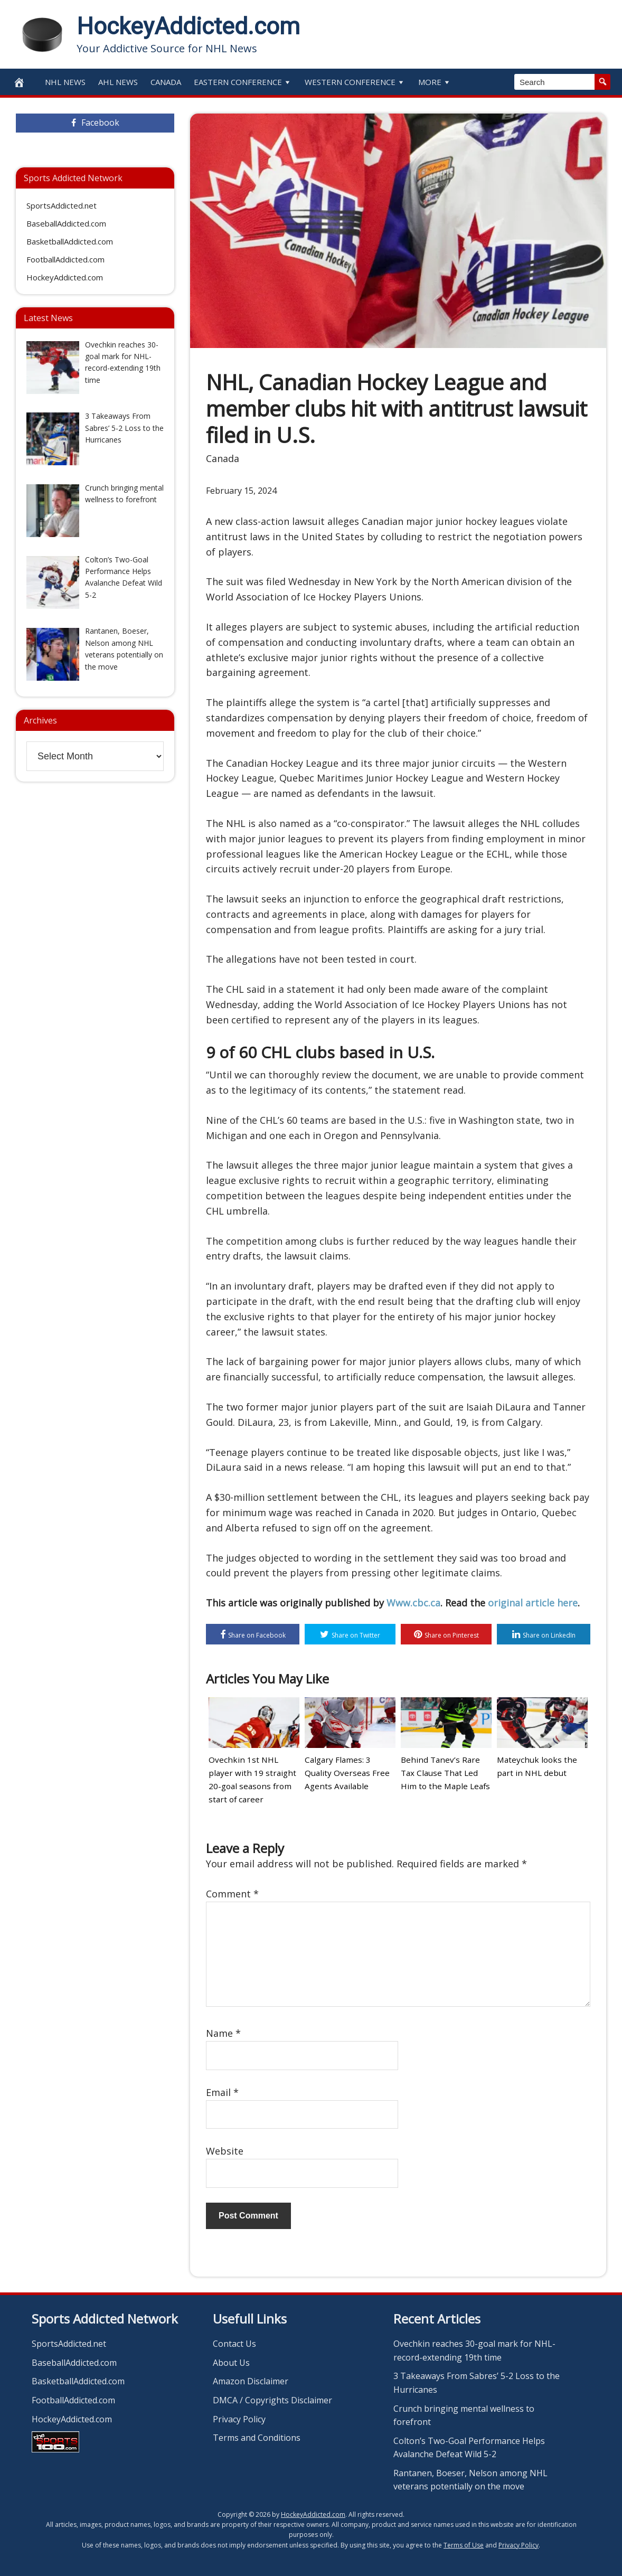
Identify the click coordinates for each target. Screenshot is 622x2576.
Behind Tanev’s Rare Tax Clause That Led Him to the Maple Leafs (446, 1772)
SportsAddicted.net (61, 205)
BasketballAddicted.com (69, 241)
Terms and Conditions (256, 2437)
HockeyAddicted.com (188, 26)
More (434, 82)
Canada (165, 82)
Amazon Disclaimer (250, 2380)
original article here (533, 1602)
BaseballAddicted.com (66, 223)
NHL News (65, 82)
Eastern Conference (243, 82)
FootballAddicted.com (65, 259)
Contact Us (234, 2343)
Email (222, 2091)
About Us (231, 2362)
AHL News (118, 82)
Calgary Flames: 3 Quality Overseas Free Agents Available (350, 1772)
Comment (232, 1893)
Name (223, 2032)
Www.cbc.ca (413, 1602)
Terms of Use (464, 2544)
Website (224, 2150)
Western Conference (355, 82)
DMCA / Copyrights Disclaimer (272, 2399)
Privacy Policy (239, 2418)
